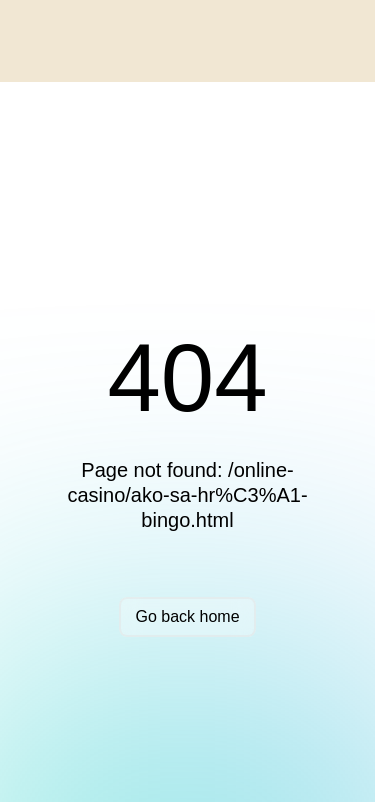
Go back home (187, 616)
